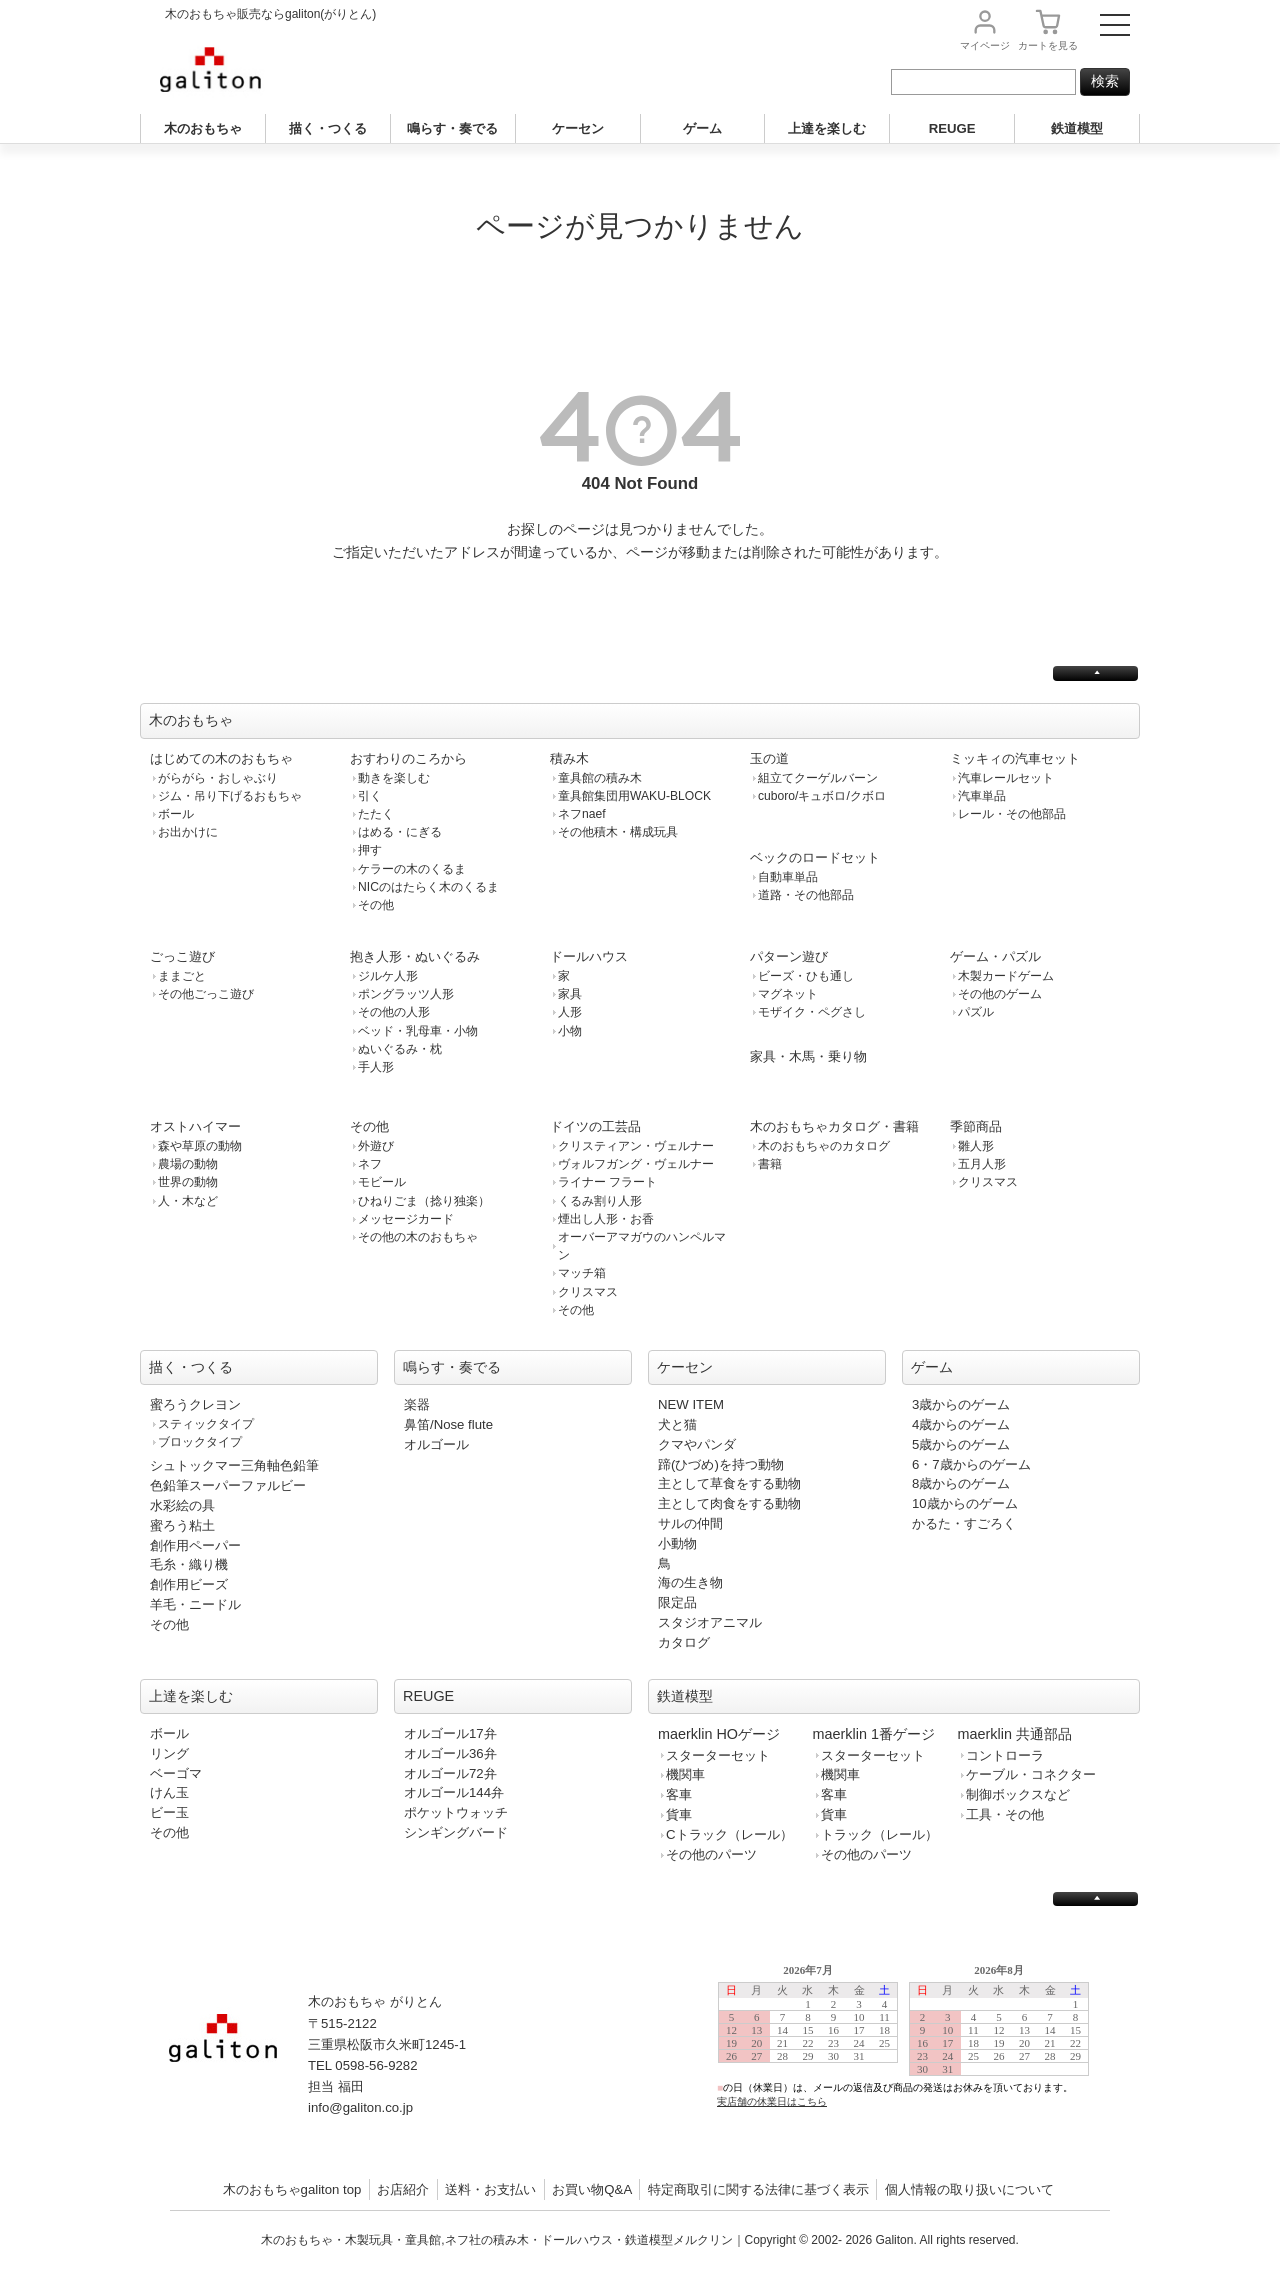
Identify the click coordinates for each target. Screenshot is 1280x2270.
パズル (976, 1012)
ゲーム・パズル (995, 956)
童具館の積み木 (600, 778)
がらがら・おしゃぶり (218, 778)
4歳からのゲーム (961, 1424)
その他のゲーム (1000, 994)
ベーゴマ (176, 1773)
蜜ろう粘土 (182, 1525)
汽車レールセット (1006, 778)
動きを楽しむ (394, 778)
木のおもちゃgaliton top (292, 2189)
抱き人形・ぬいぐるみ (415, 956)
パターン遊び (789, 956)
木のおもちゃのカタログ (824, 1146)
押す (370, 850)
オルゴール (436, 1444)
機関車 (685, 1774)
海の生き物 (690, 1582)
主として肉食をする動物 (729, 1503)
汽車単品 (982, 796)
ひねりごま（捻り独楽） (424, 1201)
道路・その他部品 (806, 895)
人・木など (188, 1201)
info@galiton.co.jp (360, 2107)
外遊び (376, 1146)
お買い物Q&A (592, 2189)
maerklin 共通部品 (1015, 1734)
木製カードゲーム (1006, 976)
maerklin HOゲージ (719, 1734)
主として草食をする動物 (729, 1483)
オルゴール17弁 (450, 1733)
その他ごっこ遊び (206, 994)
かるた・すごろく (964, 1523)
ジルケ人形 (388, 976)
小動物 (677, 1543)
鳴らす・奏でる (452, 128)
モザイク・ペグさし (812, 1012)
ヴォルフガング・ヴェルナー (636, 1164)
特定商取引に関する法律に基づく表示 (758, 2189)
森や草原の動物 (200, 1146)
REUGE (952, 128)
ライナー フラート (607, 1182)
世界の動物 (188, 1182)
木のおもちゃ (203, 128)
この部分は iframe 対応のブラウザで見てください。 (912, 2051)
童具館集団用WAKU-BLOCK (634, 796)
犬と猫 (677, 1424)
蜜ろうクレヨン (195, 1404)
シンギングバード (456, 1832)
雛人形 (976, 1146)
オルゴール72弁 (450, 1773)
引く (370, 796)
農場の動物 (188, 1164)
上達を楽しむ (827, 128)
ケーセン (578, 128)
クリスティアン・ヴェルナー (636, 1146)
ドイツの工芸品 (595, 1126)
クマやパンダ (697, 1444)
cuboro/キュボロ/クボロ (822, 796)
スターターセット (718, 1755)
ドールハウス (589, 956)
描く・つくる (328, 128)
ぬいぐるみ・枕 (400, 1049)
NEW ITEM (691, 1404)
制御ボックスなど (1018, 1794)
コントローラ (1005, 1755)
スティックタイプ (206, 1424)
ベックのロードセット (815, 857)
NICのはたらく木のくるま (428, 887)
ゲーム (702, 128)
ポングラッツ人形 (406, 994)
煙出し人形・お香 (606, 1219)
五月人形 (982, 1164)
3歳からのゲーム (961, 1404)
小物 (570, 1031)
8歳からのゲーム (961, 1483)
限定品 (677, 1602)
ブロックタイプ (200, 1442)
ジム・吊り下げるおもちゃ (230, 796)
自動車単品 (788, 877)
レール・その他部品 (1012, 814)
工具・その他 (1005, 1814)
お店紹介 (403, 2189)
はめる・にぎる (400, 832)
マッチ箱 (582, 1273)
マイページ (985, 45)
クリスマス (588, 1292)
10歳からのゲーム (965, 1503)
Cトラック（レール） (729, 1834)
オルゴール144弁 (454, 1792)
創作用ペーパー (195, 1545)
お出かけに (188, 832)
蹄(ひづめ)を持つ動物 (721, 1464)
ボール (176, 814)
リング (169, 1753)
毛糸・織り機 (189, 1564)
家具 (570, 994)
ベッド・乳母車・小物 (418, 1031)
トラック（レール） (879, 1834)
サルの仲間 (690, 1523)
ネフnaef (582, 814)
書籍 (770, 1164)
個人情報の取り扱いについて (969, 2189)
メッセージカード (406, 1219)
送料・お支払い (490, 2189)
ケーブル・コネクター (1031, 1774)
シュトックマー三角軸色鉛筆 (234, 1465)
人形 (570, 1012)
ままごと (182, 976)
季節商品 (976, 1126)
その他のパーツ (711, 1854)
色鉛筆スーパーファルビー (228, 1485)
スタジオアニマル (710, 1622)
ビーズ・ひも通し (806, 976)
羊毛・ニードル (195, 1604)
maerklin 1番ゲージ (874, 1734)
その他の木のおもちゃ (418, 1237)
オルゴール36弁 (450, 1753)
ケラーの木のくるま (412, 869)
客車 (679, 1794)
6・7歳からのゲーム (971, 1464)
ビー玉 (169, 1812)
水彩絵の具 (182, 1505)
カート (1048, 45)
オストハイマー (195, 1126)
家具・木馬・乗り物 (808, 1056)
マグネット (788, 994)
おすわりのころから (408, 758)
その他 (376, 905)
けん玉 (169, 1792)
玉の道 (769, 758)
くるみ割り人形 (600, 1201)
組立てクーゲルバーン (818, 778)
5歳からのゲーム (961, 1444)
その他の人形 (394, 1012)
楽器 (417, 1404)
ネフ (370, 1164)
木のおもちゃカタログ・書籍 (834, 1126)
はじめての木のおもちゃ (221, 758)
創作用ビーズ (189, 1584)
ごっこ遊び (182, 956)
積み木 (569, 758)
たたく (376, 814)
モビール (382, 1182)
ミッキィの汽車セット (1015, 758)
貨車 (679, 1814)
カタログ (684, 1642)
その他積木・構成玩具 (618, 832)
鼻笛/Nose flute (448, 1424)
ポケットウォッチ (456, 1812)
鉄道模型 (1077, 128)
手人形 (376, 1067)
